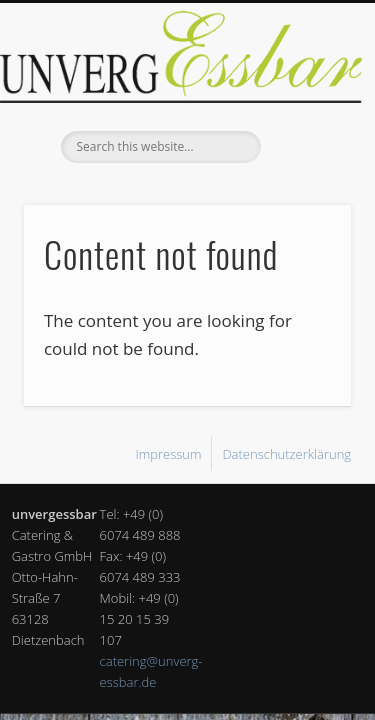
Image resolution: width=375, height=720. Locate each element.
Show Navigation (303, 179)
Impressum (168, 454)
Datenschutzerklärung (286, 454)
